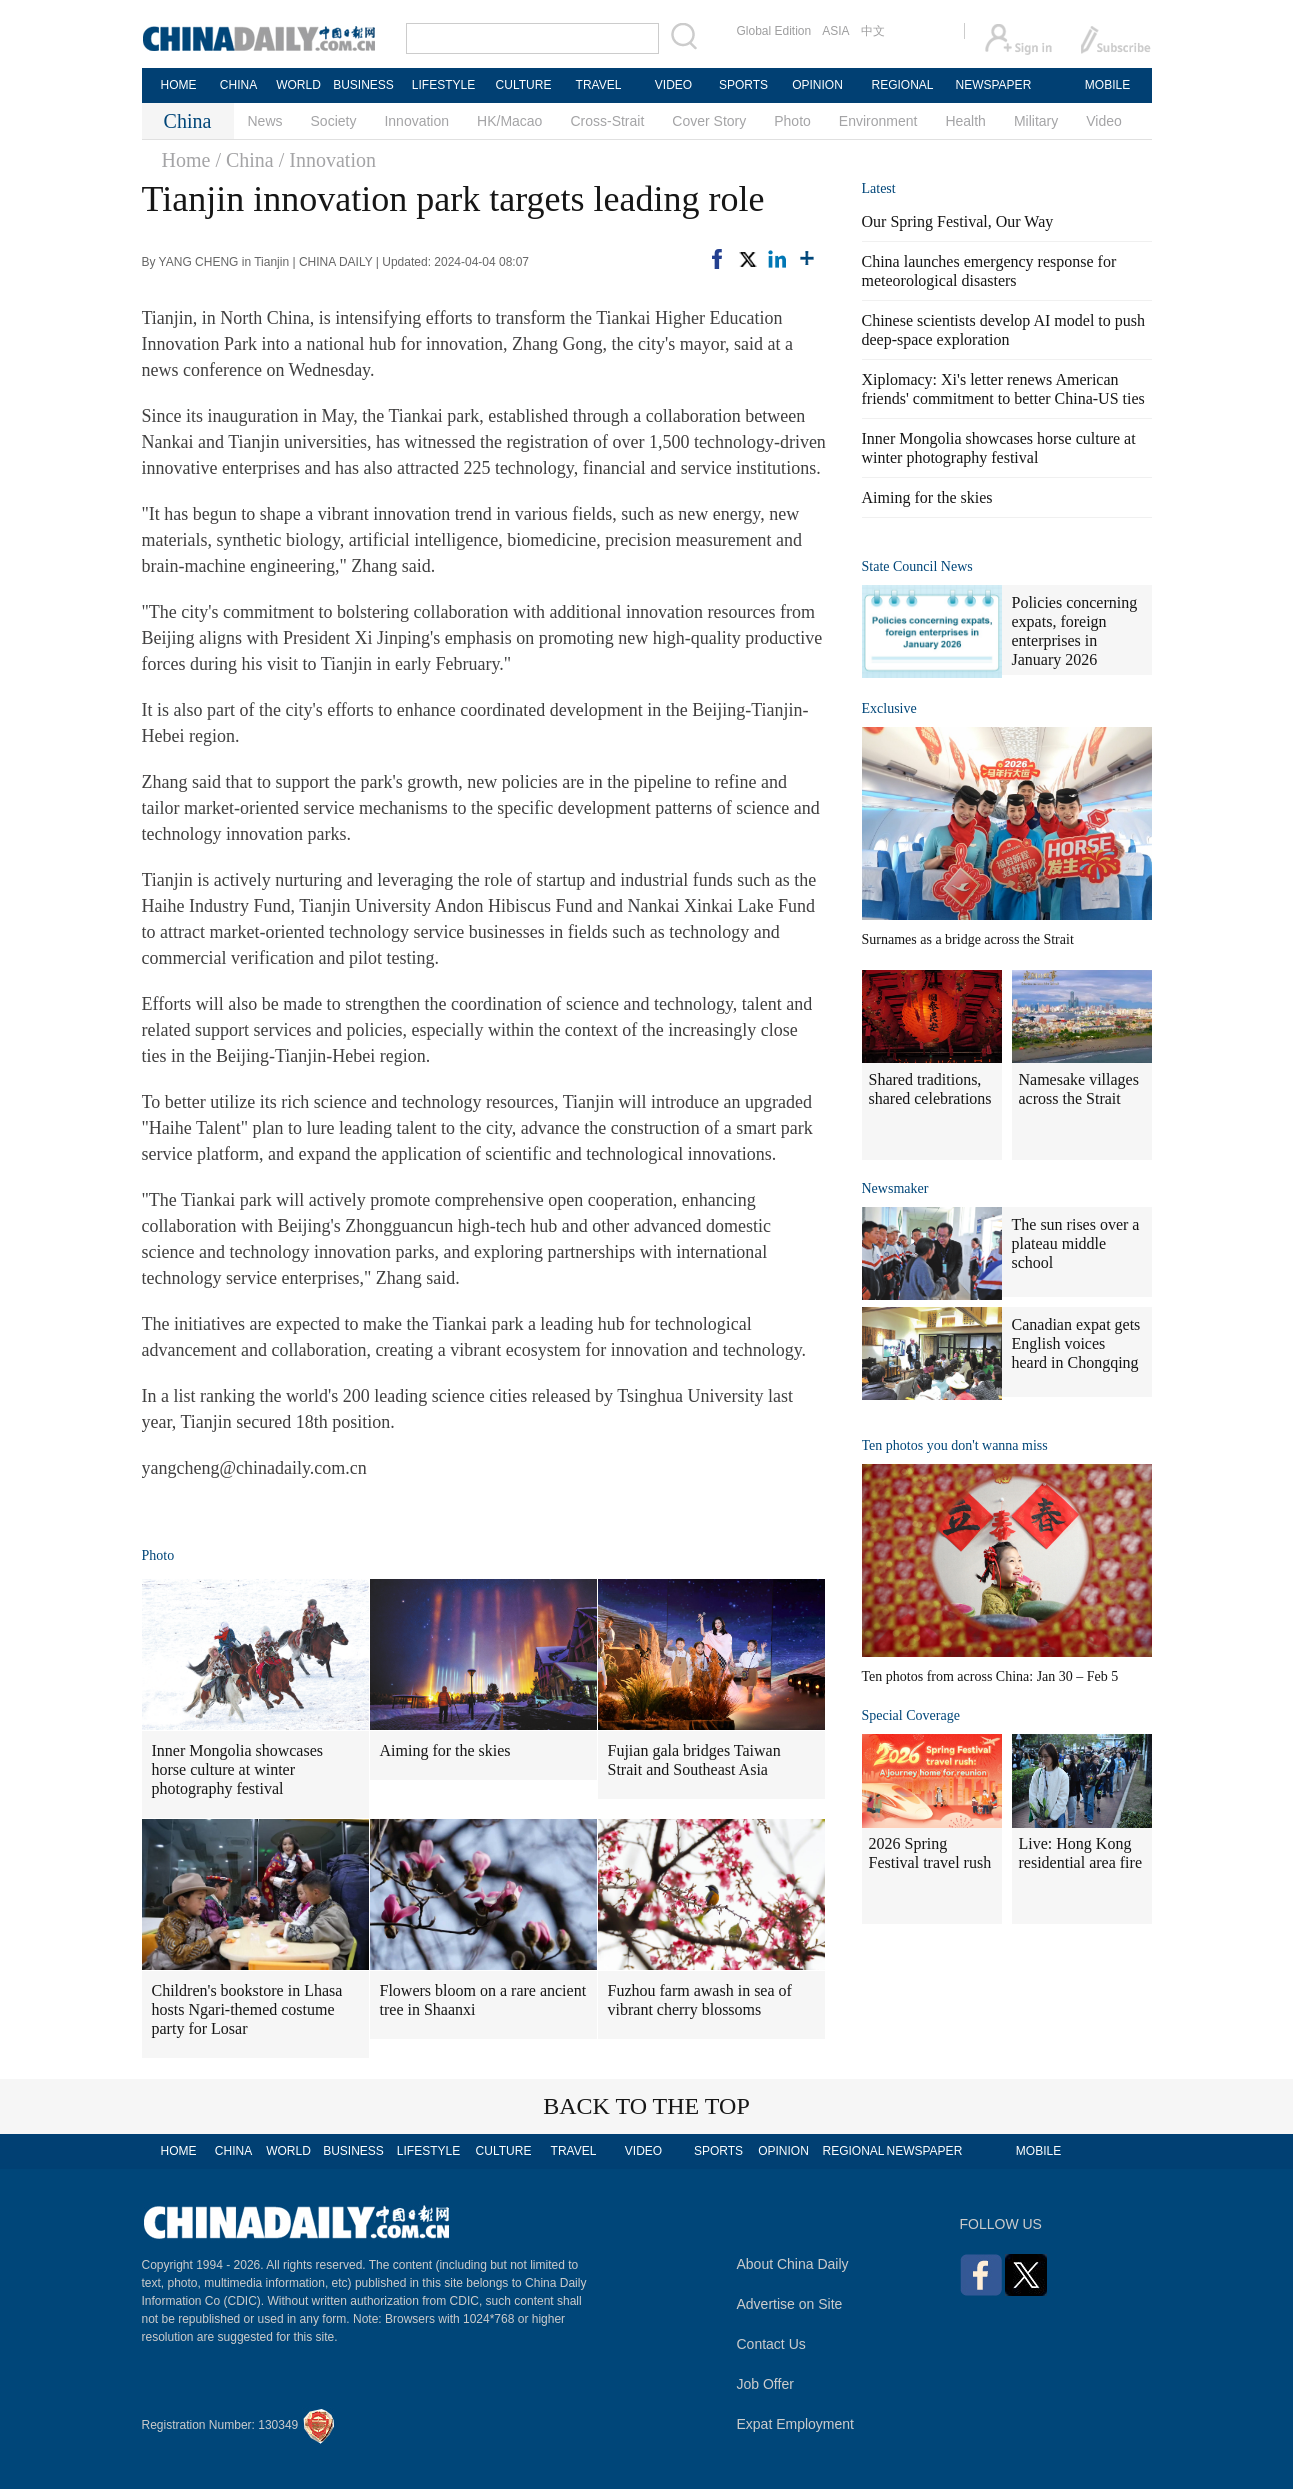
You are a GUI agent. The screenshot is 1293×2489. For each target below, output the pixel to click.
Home (186, 160)
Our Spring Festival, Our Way (958, 221)
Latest (879, 188)
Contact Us (771, 2344)
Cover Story (709, 121)
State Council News (917, 566)
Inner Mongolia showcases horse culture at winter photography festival (238, 1769)
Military (1036, 121)
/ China (244, 160)
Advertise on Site (790, 2304)
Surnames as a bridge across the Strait (968, 939)
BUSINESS (363, 85)
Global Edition (774, 31)
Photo (792, 121)
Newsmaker (895, 1188)
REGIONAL (902, 85)
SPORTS (743, 85)
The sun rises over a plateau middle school (1076, 1243)
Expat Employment (796, 2424)
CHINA (238, 85)
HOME (179, 85)
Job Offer (765, 2384)
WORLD (298, 85)
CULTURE (524, 85)
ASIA (835, 31)
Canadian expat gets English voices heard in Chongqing (1076, 1343)
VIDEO (673, 85)
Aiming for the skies (445, 1750)
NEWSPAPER (993, 85)
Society (334, 121)
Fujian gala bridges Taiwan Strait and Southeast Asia (694, 1760)
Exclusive (889, 708)
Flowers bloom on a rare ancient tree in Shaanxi (483, 2000)
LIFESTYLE (443, 85)
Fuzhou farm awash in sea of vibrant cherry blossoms (700, 2000)
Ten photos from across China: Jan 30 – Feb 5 (990, 1676)
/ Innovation (327, 160)
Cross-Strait (607, 121)
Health (965, 121)
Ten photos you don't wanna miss (955, 1445)
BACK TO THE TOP (646, 2106)
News (265, 121)
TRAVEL (599, 85)
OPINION (817, 85)
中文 (873, 31)
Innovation (416, 121)
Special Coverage (911, 1715)
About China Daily (793, 2264)
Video (1104, 121)
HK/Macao (509, 121)
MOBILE (1107, 85)
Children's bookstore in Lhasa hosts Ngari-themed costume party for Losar (247, 2009)
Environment (878, 121)
